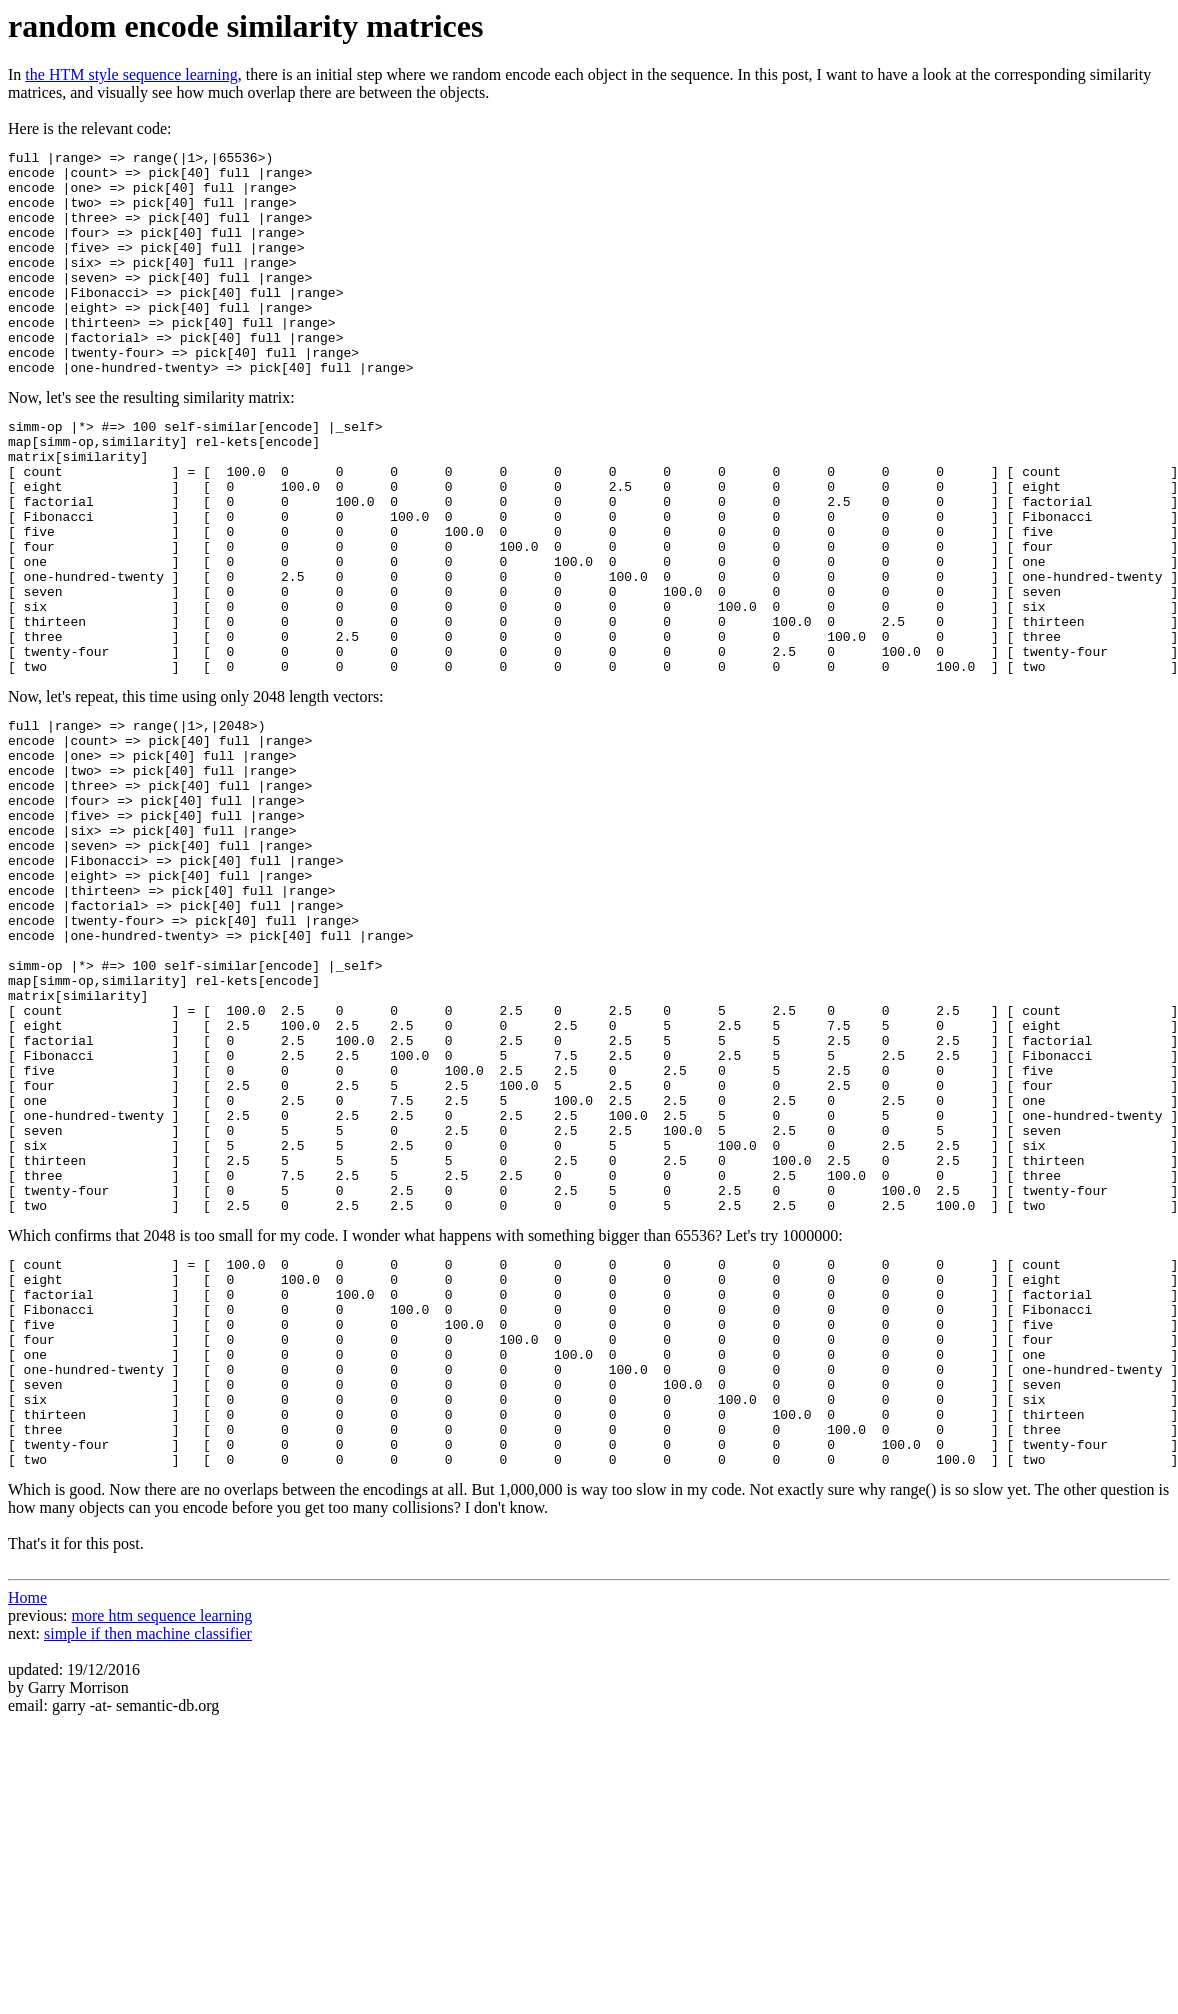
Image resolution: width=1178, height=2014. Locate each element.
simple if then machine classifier (148, 1870)
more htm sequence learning (162, 1852)
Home (27, 1834)
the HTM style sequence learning (131, 74)
